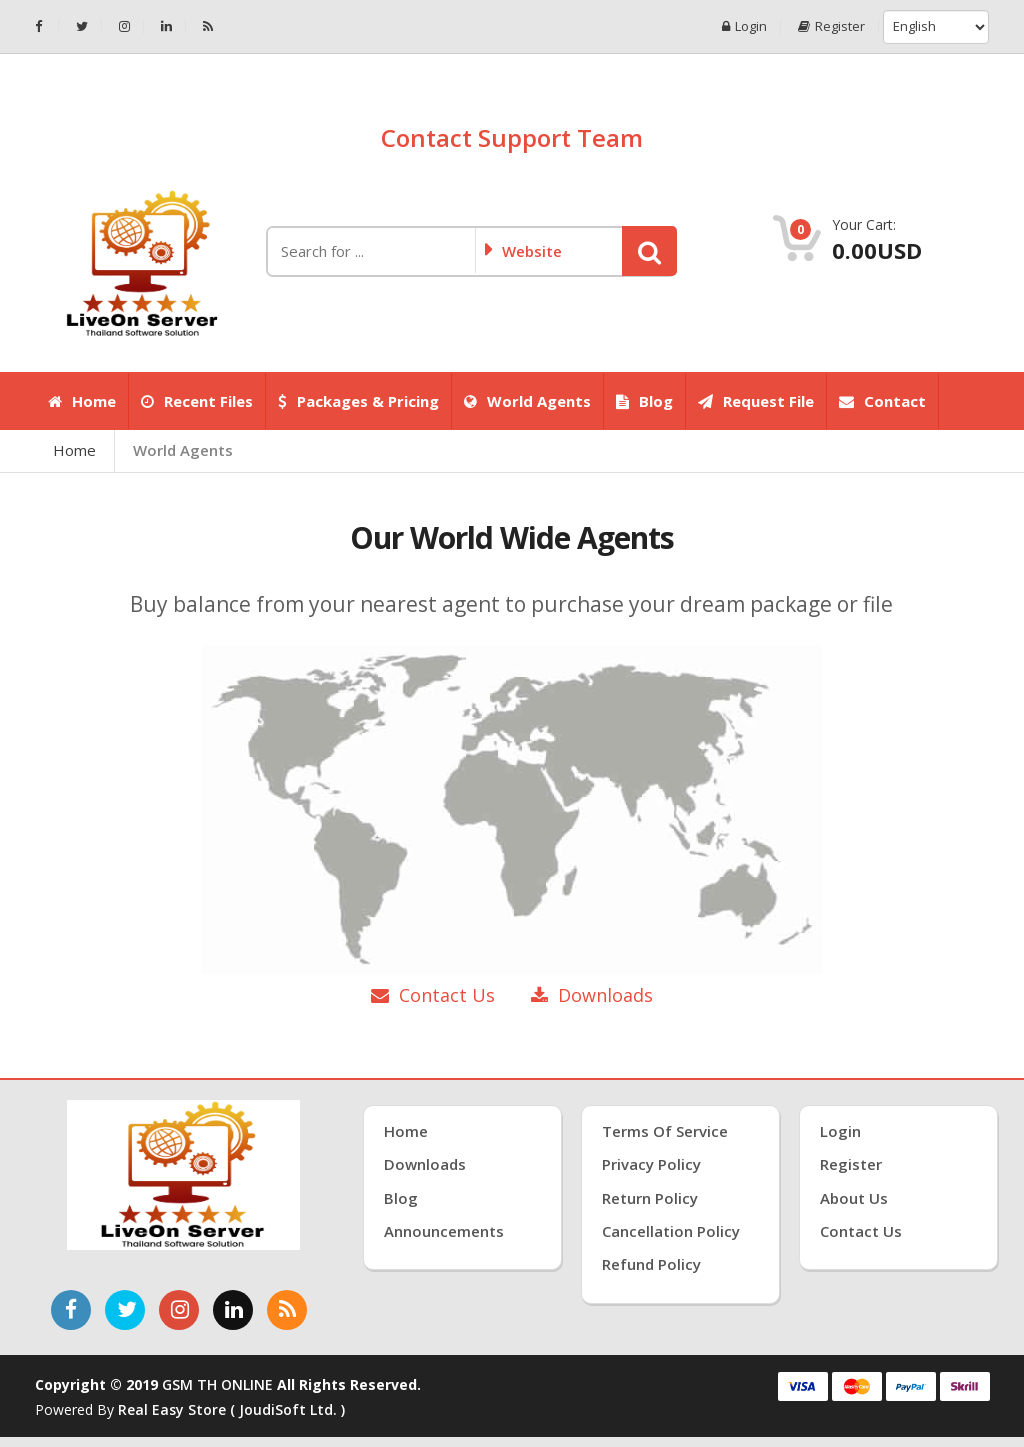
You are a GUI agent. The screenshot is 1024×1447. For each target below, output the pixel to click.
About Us (854, 1198)
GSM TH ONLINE (217, 1384)
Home (82, 401)
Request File (756, 401)
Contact (882, 401)
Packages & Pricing (358, 401)
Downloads (592, 995)
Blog (644, 401)
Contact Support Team (512, 137)
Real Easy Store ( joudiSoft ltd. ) (231, 1409)
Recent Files (197, 401)
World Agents (527, 401)
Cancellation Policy (671, 1231)
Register (831, 26)
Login (744, 26)
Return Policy (650, 1198)
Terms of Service (665, 1131)
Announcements (444, 1231)
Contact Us (433, 995)
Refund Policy (651, 1264)
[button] (649, 251)
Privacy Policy (651, 1164)
